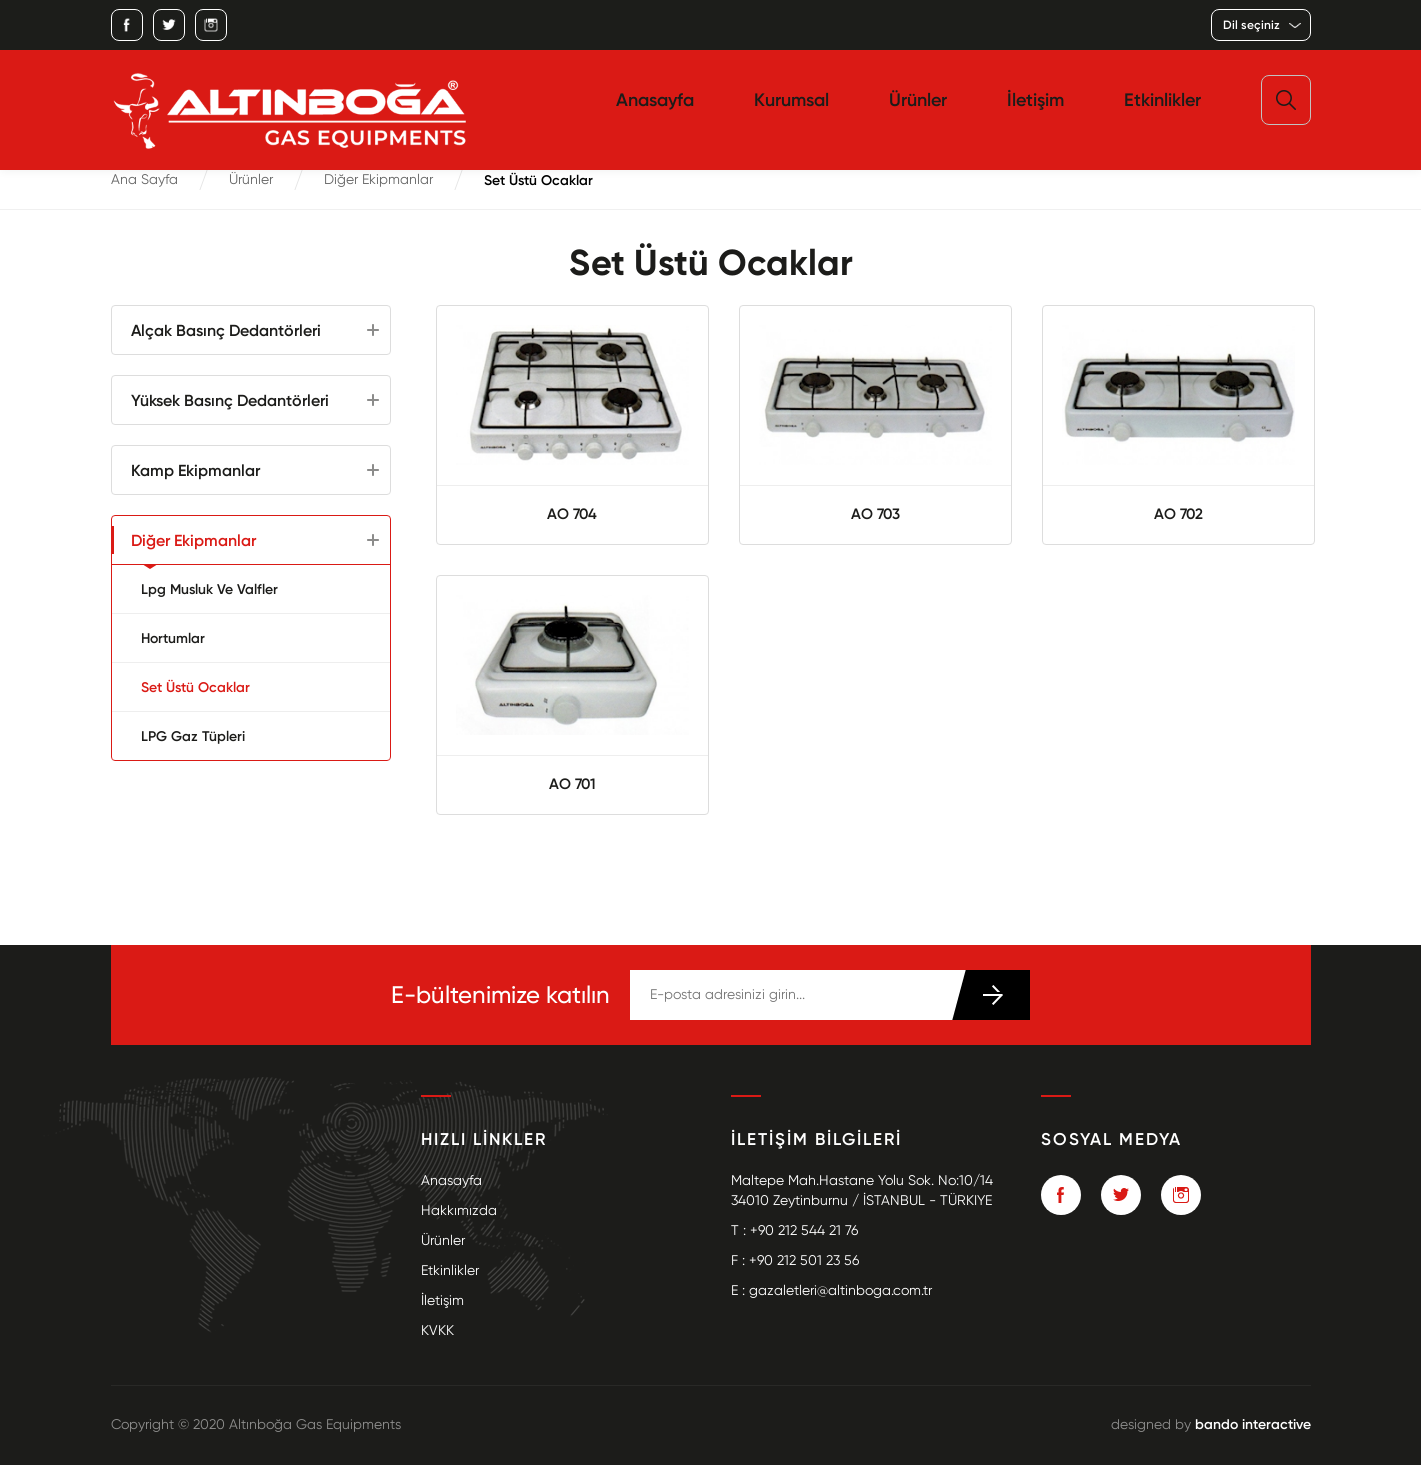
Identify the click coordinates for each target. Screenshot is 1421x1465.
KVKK (437, 1330)
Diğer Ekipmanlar (378, 179)
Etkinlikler (1162, 100)
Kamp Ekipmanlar (195, 470)
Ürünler (918, 100)
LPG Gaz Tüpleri (193, 736)
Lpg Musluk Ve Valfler (209, 589)
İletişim (1035, 100)
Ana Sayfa (144, 179)
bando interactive (1253, 1424)
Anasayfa (655, 100)
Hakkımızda (459, 1210)
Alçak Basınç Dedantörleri (226, 330)
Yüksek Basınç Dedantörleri (230, 400)
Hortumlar (173, 638)
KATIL (990, 995)
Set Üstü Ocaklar (195, 687)
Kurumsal (791, 100)
